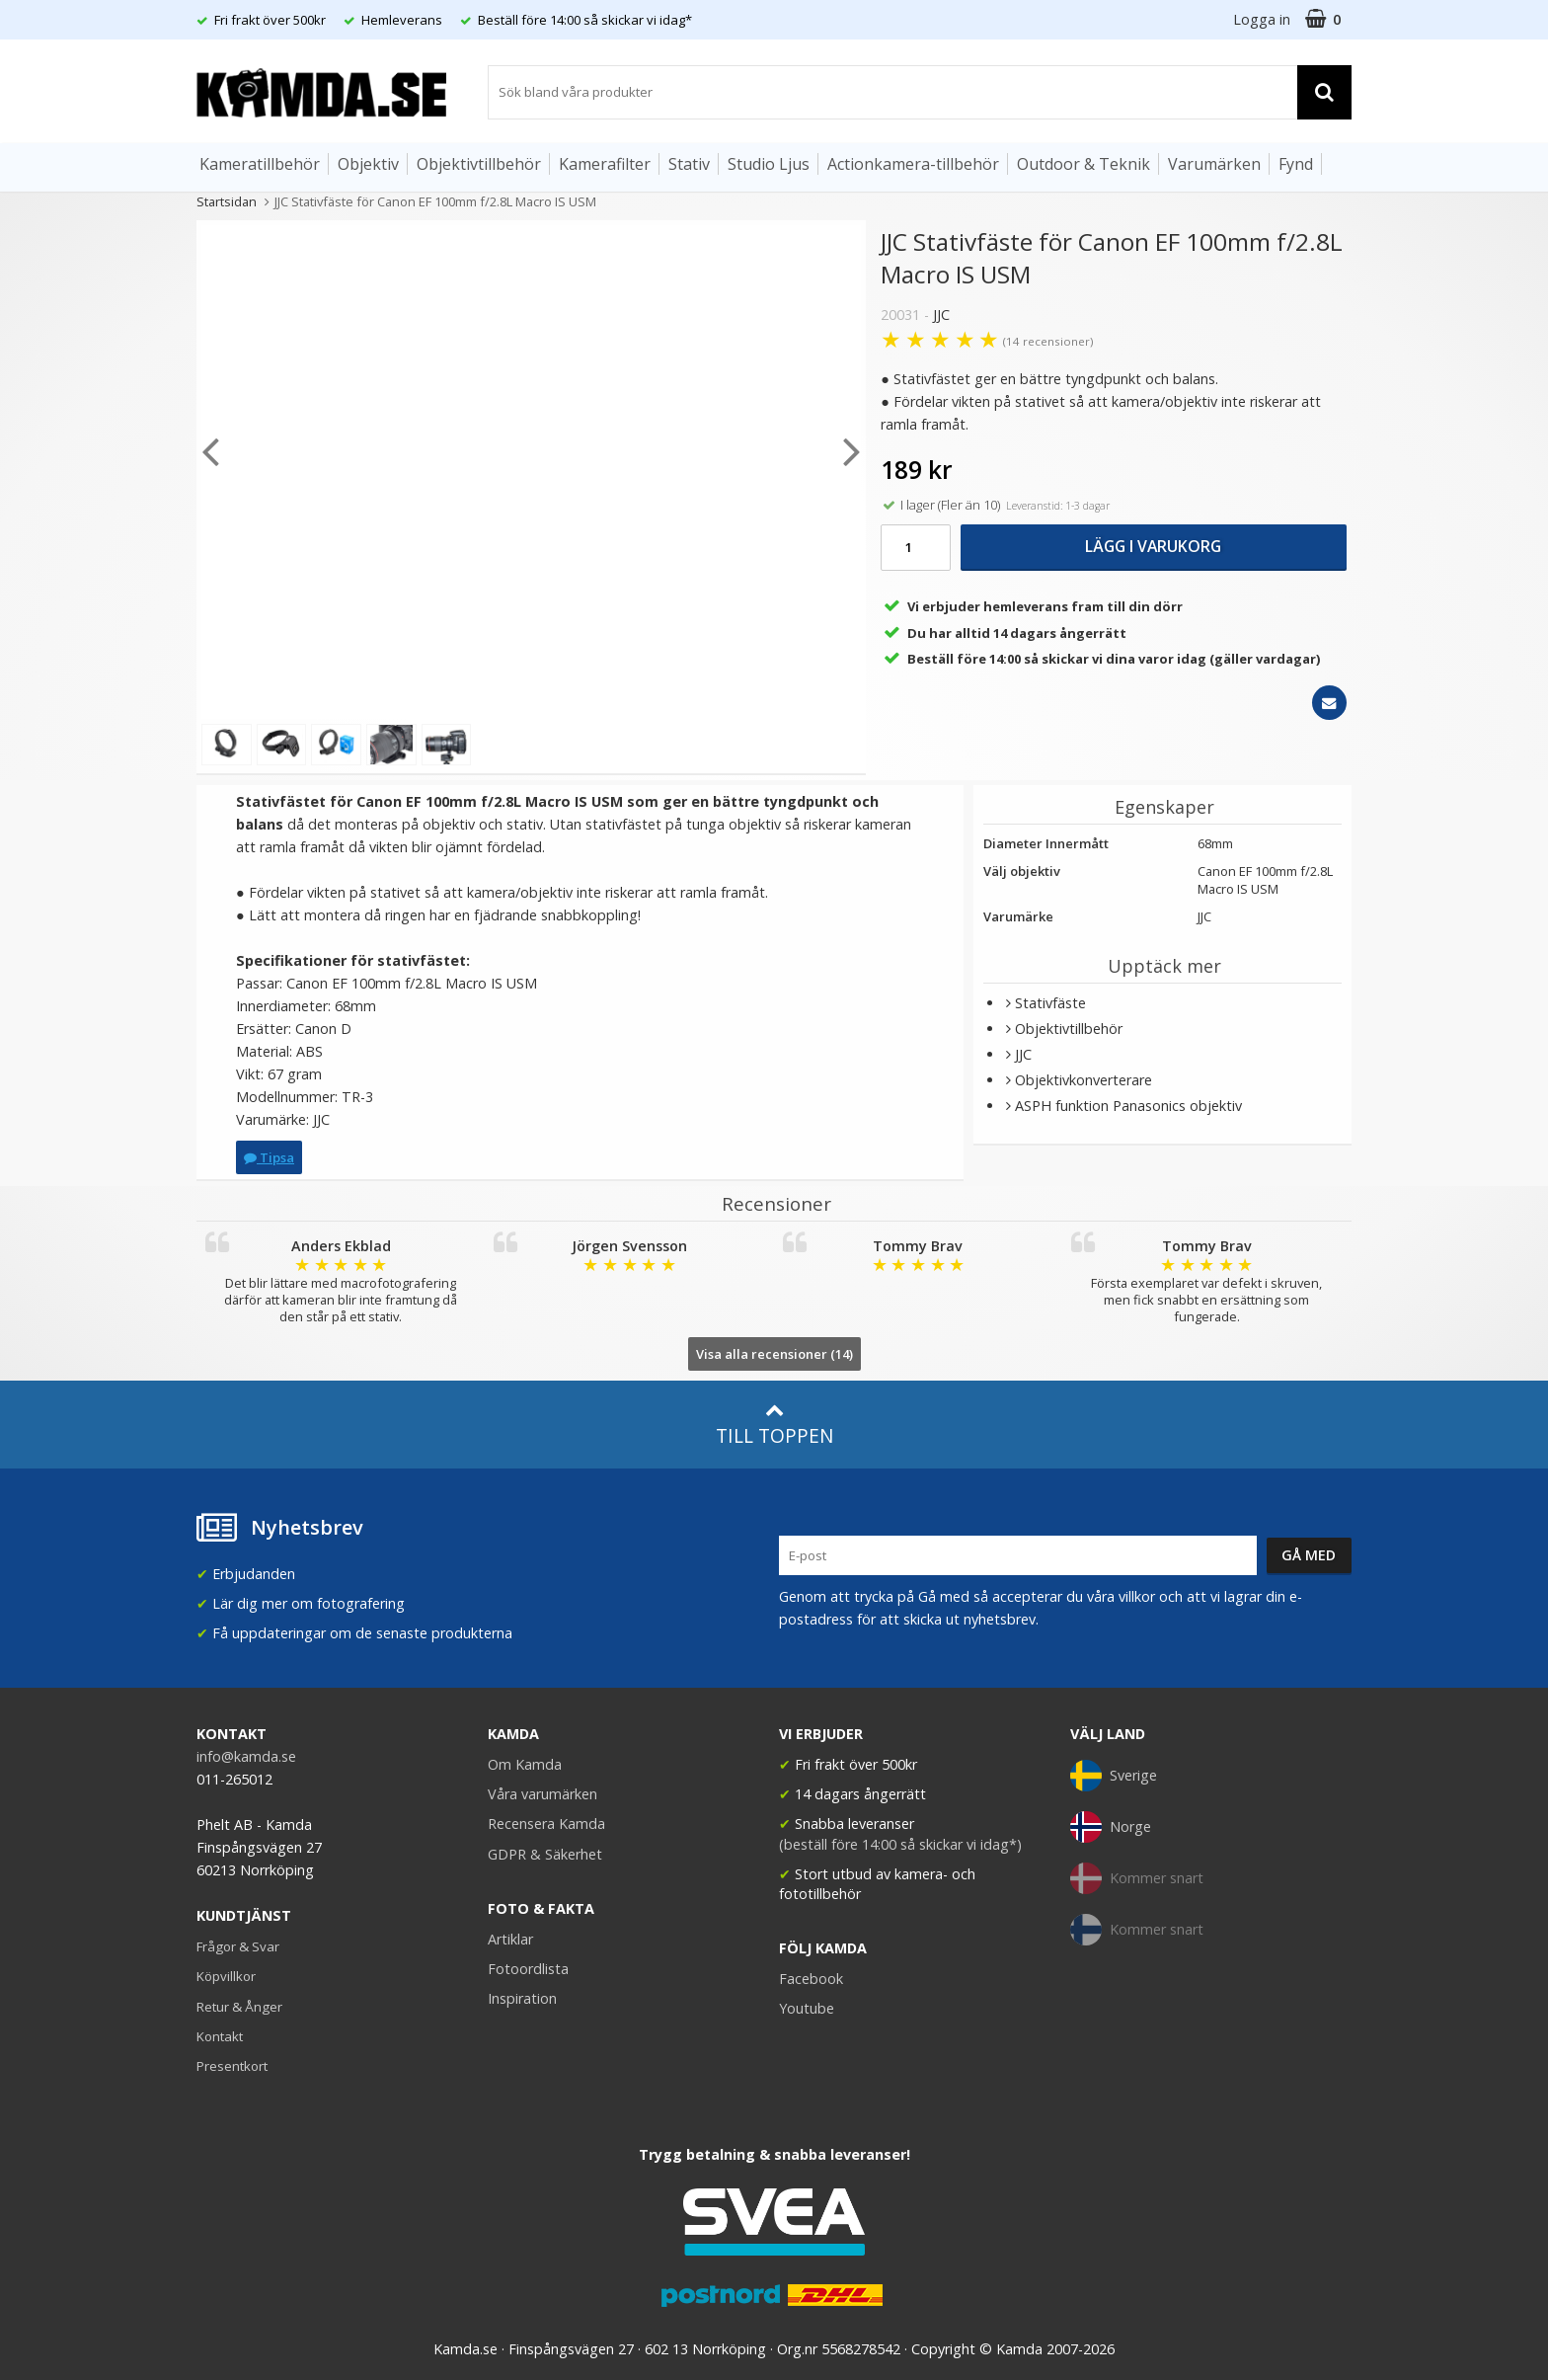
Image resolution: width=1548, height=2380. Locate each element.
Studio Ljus (769, 164)
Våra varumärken (542, 1794)
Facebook (811, 1978)
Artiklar (510, 1939)
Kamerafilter (605, 164)
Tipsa (269, 1157)
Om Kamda (525, 1764)
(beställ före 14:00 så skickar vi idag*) (900, 1844)
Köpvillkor (226, 1976)
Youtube (806, 2008)
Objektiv (368, 164)
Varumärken (1214, 164)
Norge (1110, 1827)
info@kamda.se (246, 1756)
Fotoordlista (528, 1968)
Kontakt (219, 2036)
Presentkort (232, 2066)
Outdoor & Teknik (1083, 164)
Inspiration (522, 1998)
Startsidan (226, 201)
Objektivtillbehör (479, 164)
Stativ (689, 164)
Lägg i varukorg (1153, 546)
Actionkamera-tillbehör (913, 164)
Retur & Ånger (239, 2007)
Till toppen (774, 1424)
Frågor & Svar (237, 1946)
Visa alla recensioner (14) (774, 1354)
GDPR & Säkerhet (545, 1854)
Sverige (1113, 1775)
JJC (941, 314)
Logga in (1261, 19)
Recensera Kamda (546, 1823)
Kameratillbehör (259, 164)
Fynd (1295, 164)
